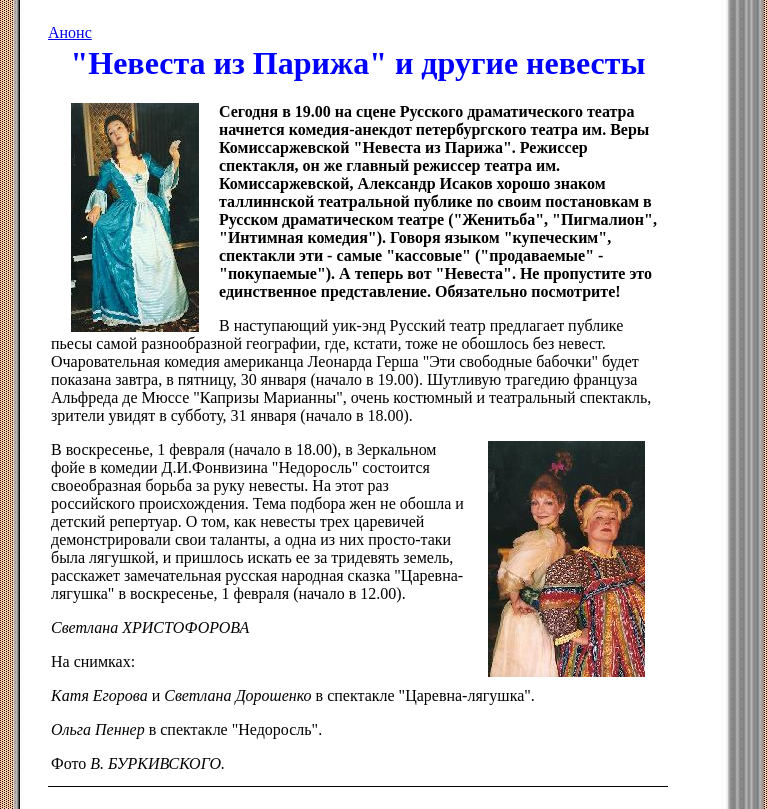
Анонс (70, 32)
